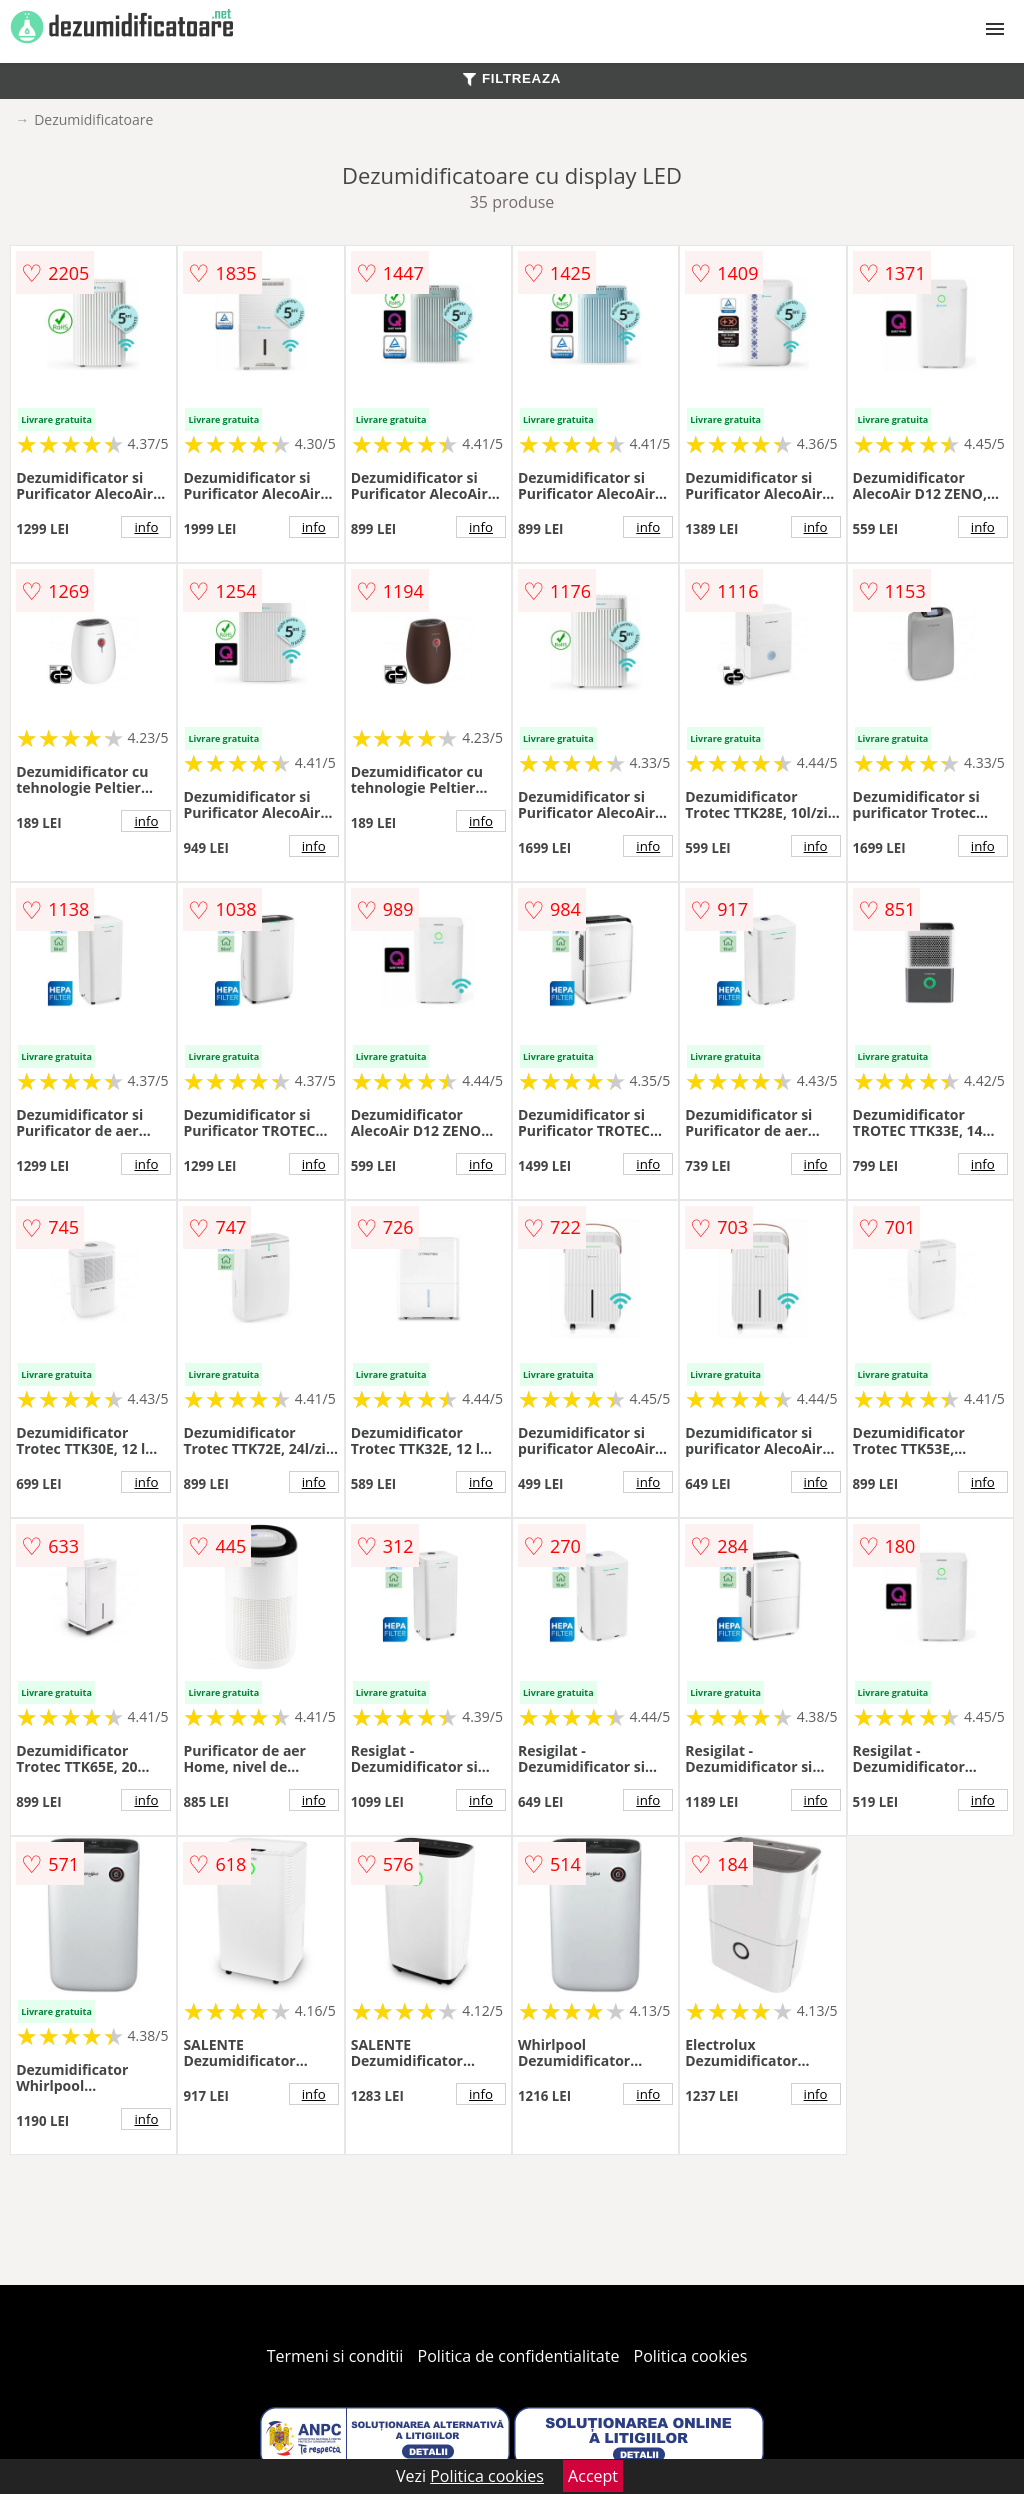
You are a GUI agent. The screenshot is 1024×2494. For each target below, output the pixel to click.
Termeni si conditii (335, 2356)
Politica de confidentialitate (519, 2356)
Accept (593, 2476)
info (146, 527)
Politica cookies (691, 2356)
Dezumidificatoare (93, 119)
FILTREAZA (512, 78)
